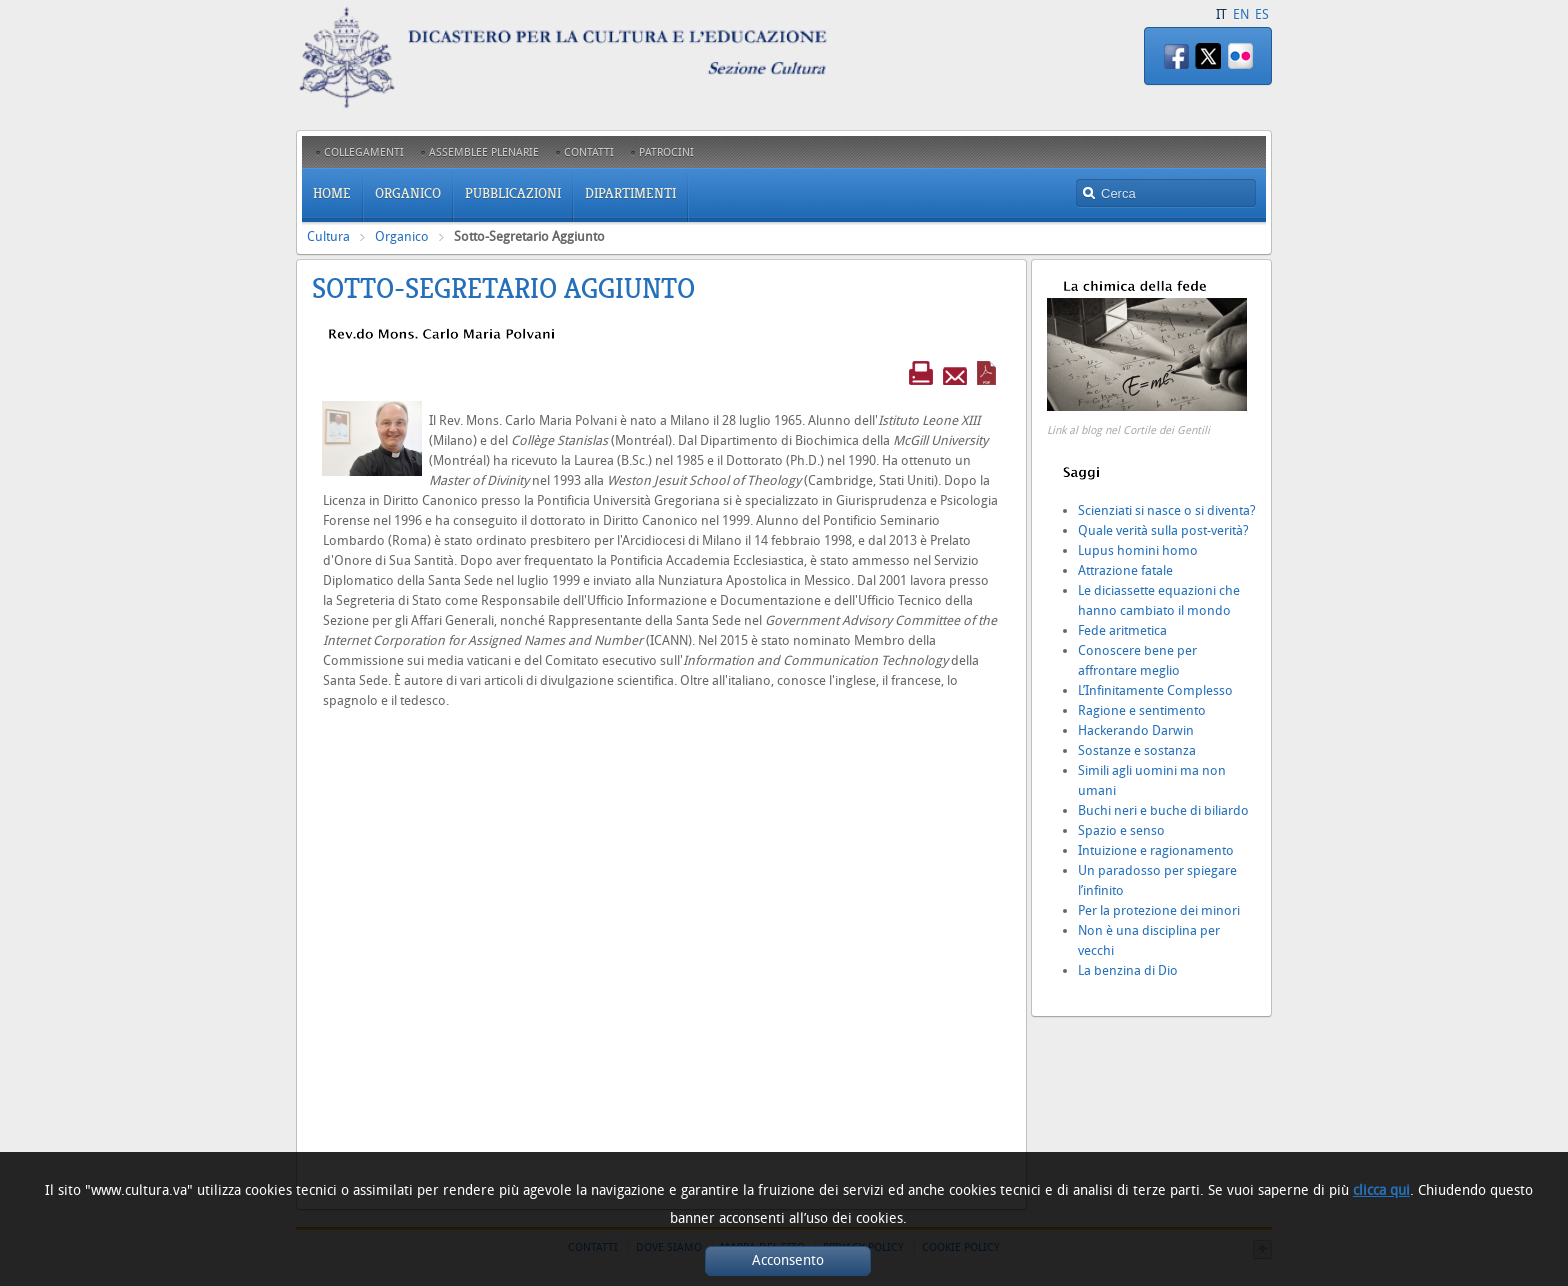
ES (1262, 14)
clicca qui (1381, 1190)
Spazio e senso (1121, 830)
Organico (402, 236)
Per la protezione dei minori (1159, 910)
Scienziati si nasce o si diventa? (1167, 510)
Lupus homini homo (1138, 550)
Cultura (328, 236)
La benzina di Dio (1128, 970)
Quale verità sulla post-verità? (1163, 530)
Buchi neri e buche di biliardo (1163, 810)
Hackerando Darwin (1136, 730)
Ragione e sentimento (1142, 710)
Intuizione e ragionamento (1156, 850)
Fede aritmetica (1122, 630)
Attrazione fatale (1125, 570)
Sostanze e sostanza (1137, 750)
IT (1221, 14)
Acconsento (788, 1260)
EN (1241, 14)
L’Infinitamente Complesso (1155, 690)
